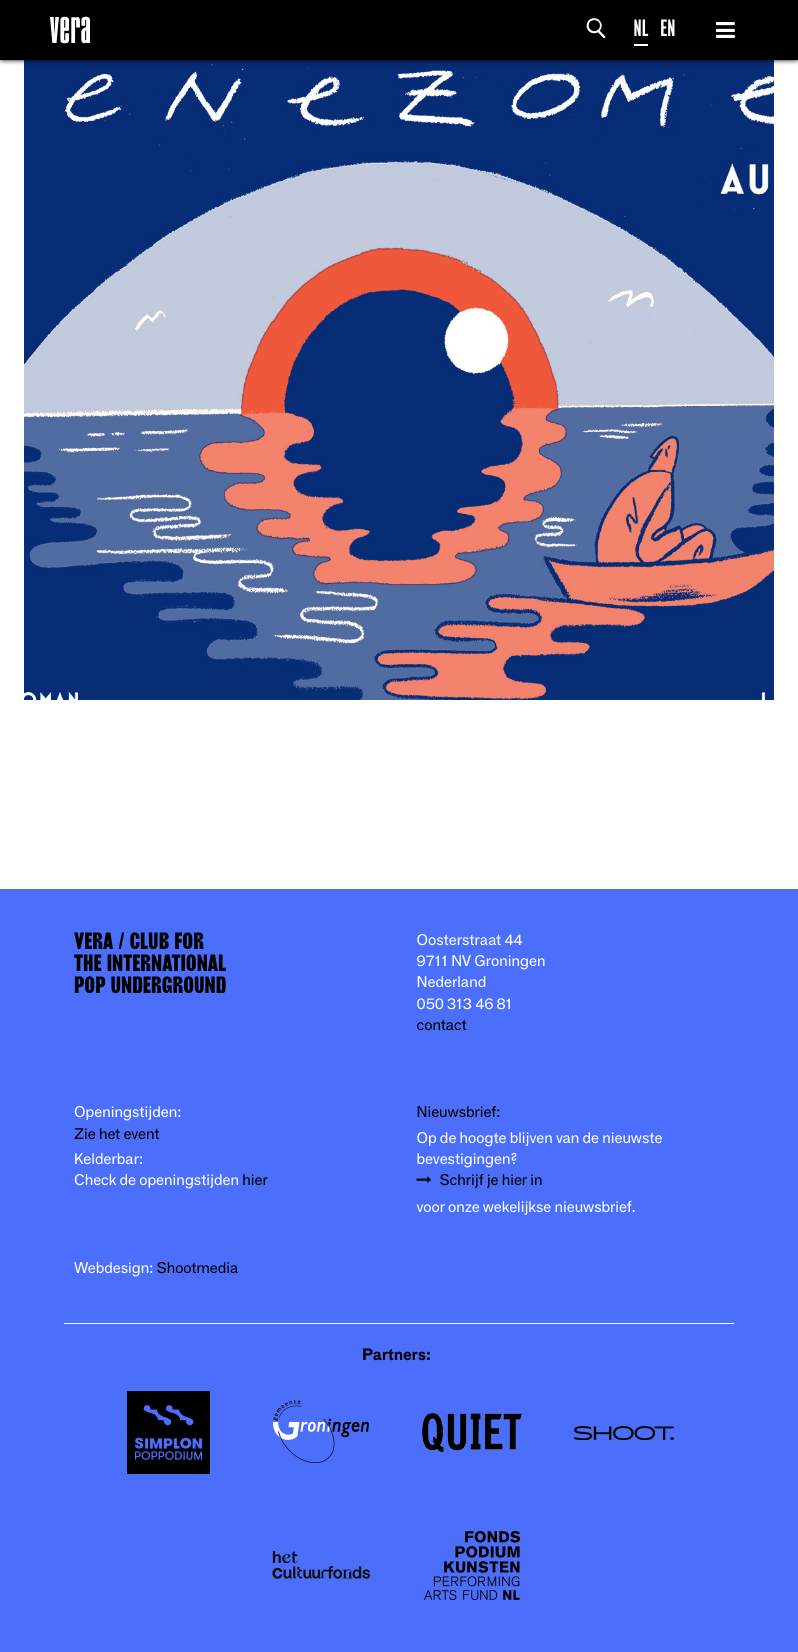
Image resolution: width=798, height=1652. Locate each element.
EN (667, 27)
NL (641, 27)
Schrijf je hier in (491, 1179)
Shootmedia (198, 1267)
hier (254, 1179)
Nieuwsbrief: (459, 1111)
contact (442, 1024)
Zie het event (116, 1133)
